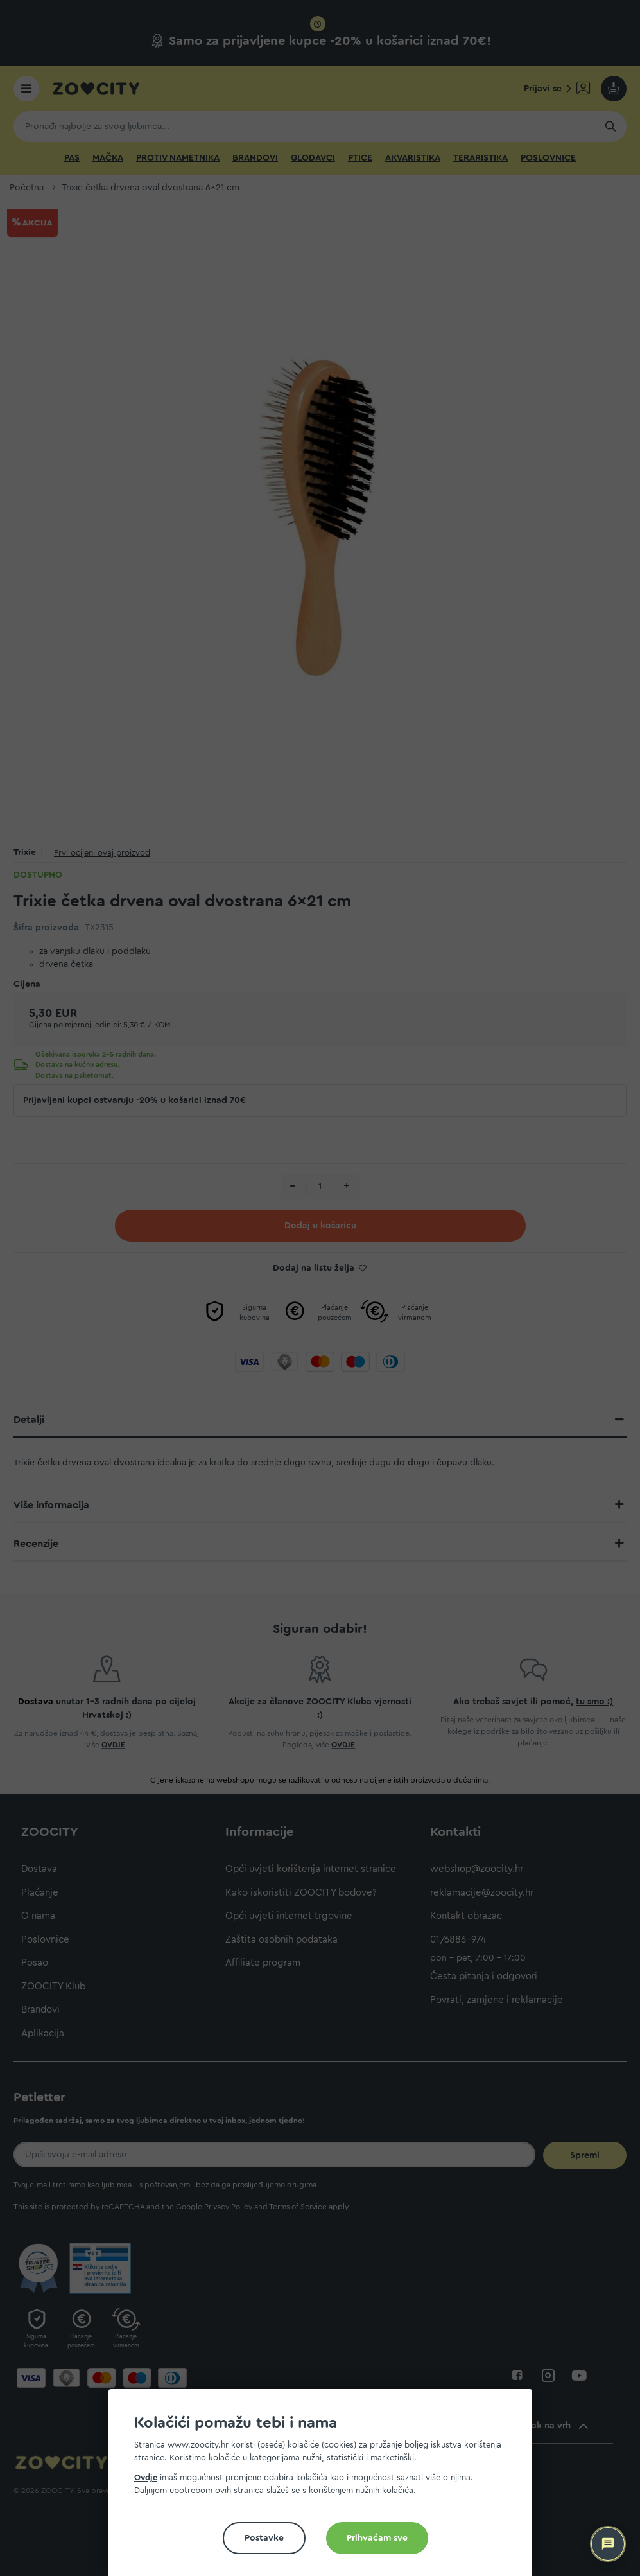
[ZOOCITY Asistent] (608, 2544)
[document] (325, 2488)
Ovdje (145, 2477)
